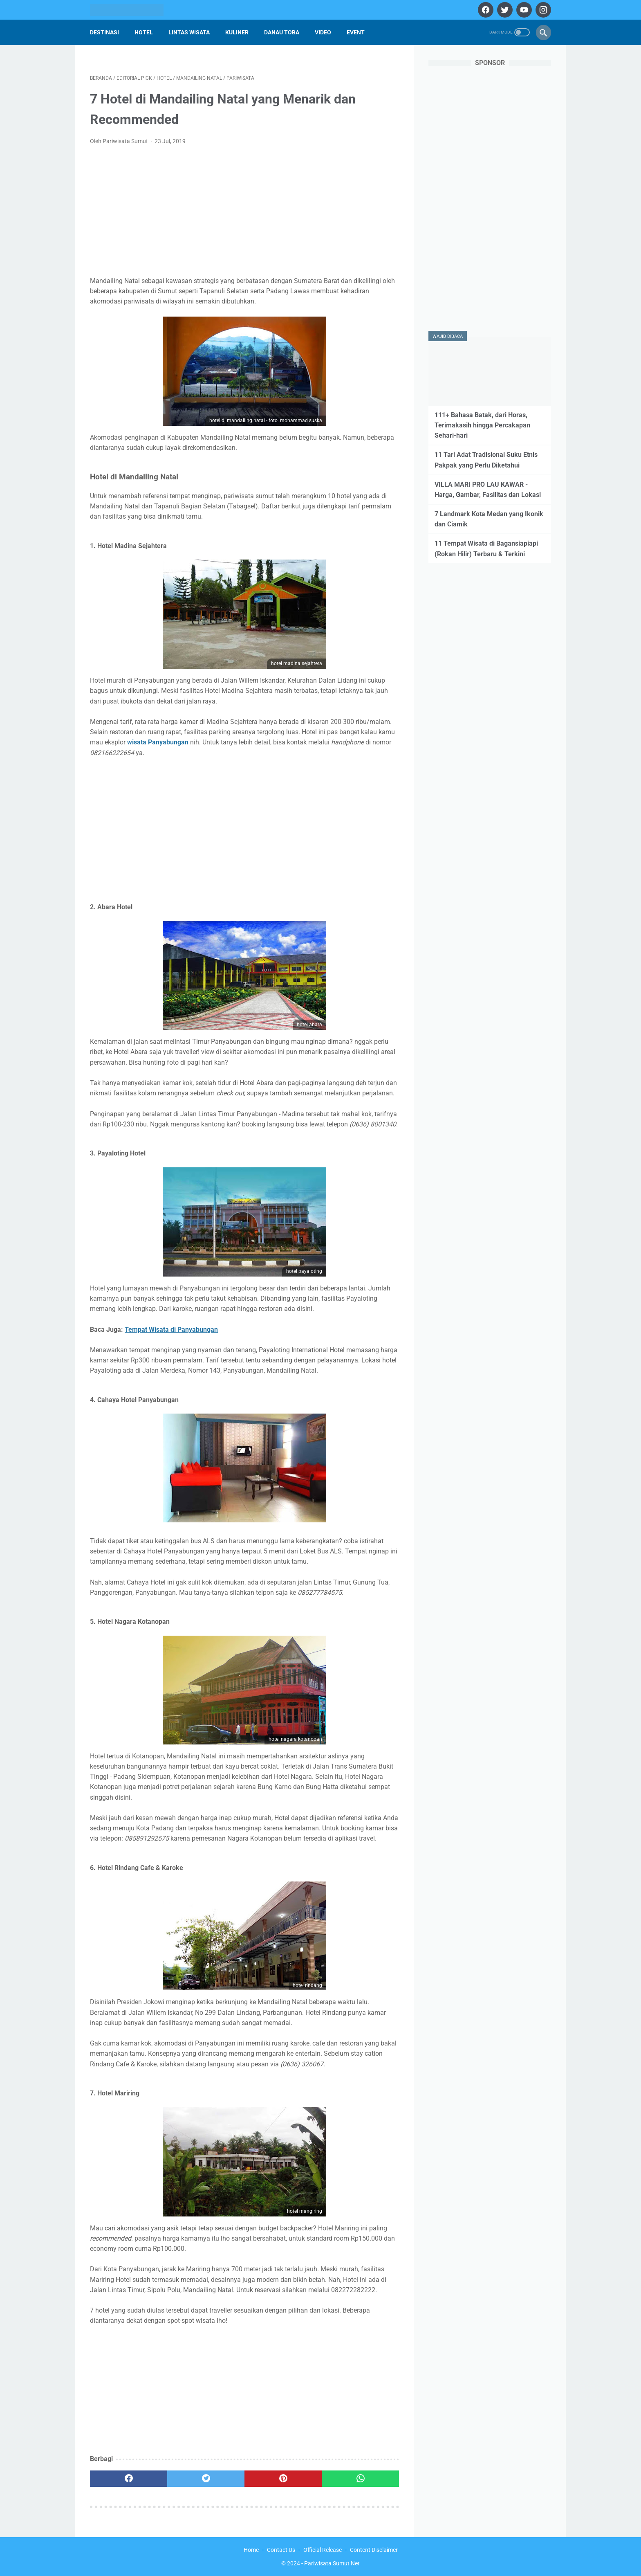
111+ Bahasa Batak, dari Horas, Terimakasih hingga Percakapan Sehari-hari (482, 425)
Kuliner (237, 32)
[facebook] (484, 10)
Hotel (143, 32)
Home (251, 2550)
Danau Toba (281, 32)
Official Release (322, 2550)
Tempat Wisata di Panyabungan (171, 1329)
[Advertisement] (244, 213)
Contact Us (281, 2550)
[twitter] (504, 10)
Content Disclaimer (374, 2550)
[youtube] (523, 10)
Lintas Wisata (189, 32)
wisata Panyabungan (157, 742)
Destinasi (104, 32)
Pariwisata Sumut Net (332, 2563)
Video (323, 32)
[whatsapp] (360, 2478)
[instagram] (542, 10)
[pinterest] (283, 2478)
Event (356, 32)
